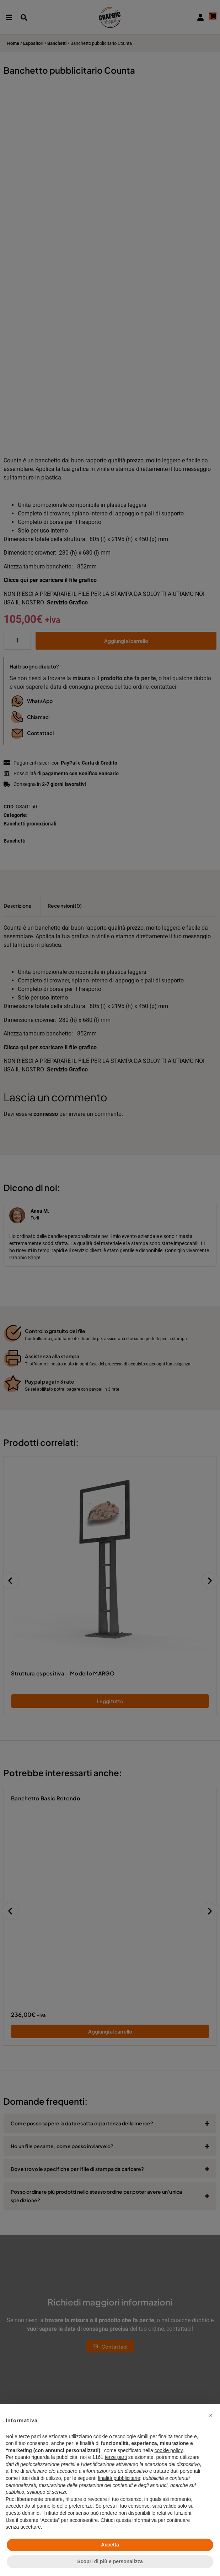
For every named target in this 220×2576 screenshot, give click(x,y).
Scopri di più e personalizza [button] (110, 2561)
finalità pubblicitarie (119, 2478)
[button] (210, 2415)
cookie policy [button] (169, 2450)
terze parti (116, 2457)
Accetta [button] (110, 2545)
